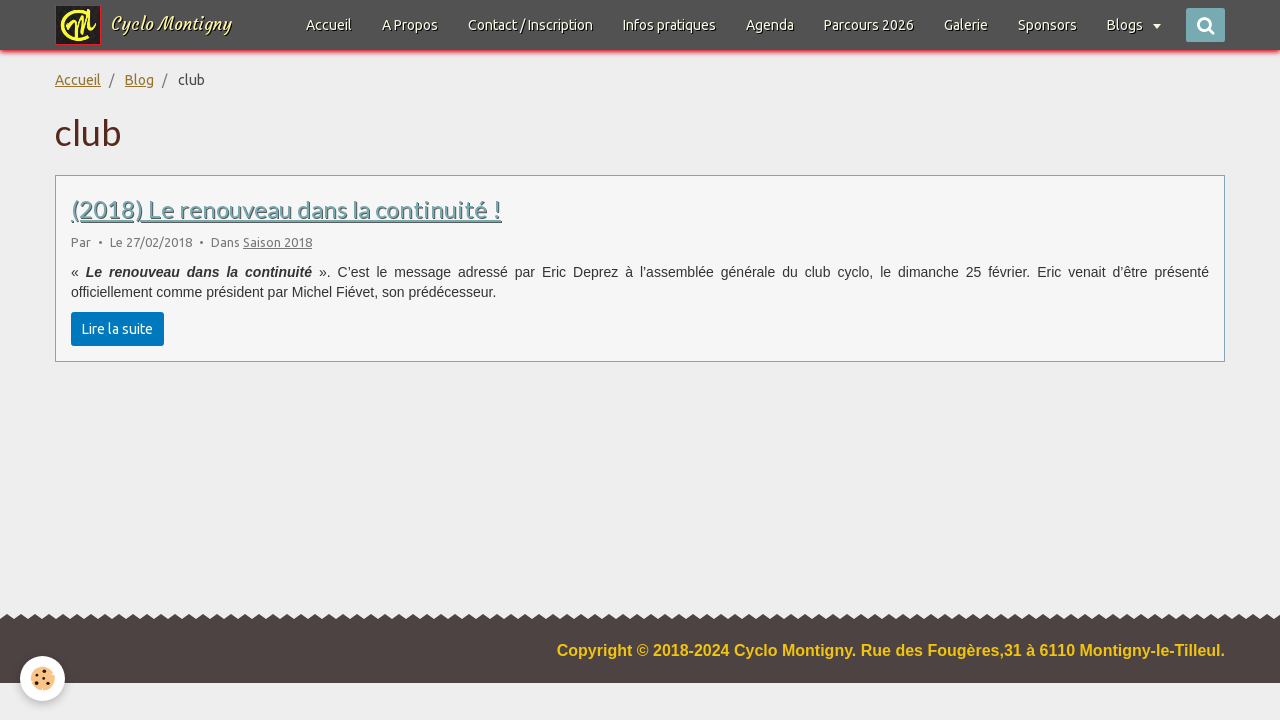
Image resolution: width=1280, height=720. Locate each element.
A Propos (410, 25)
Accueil (329, 25)
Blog (139, 80)
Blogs (1126, 25)
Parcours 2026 (869, 25)
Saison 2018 (277, 242)
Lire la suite (117, 329)
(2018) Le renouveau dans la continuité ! (286, 208)
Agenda (770, 25)
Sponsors (1047, 25)
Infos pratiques (669, 25)
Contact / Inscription (530, 25)
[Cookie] (42, 678)
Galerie (966, 25)
